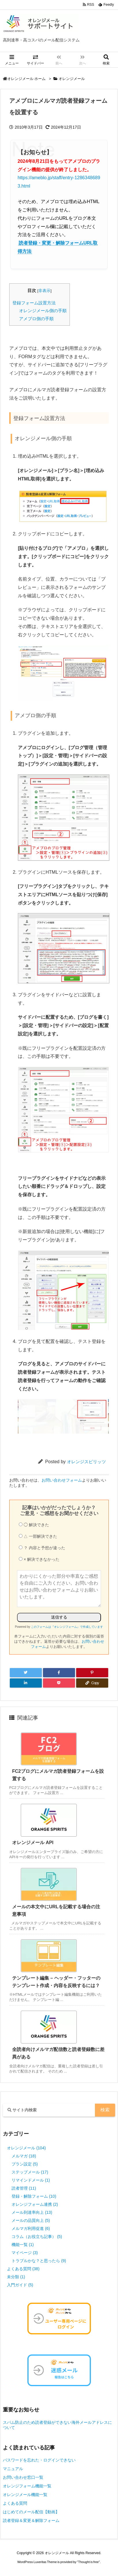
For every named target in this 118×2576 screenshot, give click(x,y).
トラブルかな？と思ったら (39, 2260)
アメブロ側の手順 (36, 318)
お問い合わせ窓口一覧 (23, 2477)
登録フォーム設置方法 (34, 302)
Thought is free (88, 2562)
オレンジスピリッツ (86, 1461)
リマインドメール (31, 2180)
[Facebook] (59, 1672)
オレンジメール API (32, 1842)
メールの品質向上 (31, 2220)
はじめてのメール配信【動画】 (31, 2512)
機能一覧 (23, 2244)
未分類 (16, 2276)
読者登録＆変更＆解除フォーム (31, 2520)
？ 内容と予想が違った (42, 1547)
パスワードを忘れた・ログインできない (39, 2460)
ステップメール (30, 2172)
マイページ (25, 2252)
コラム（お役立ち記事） (37, 2236)
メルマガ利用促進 (31, 2228)
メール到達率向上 (32, 2212)
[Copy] (92, 1683)
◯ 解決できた (34, 1524)
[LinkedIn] (26, 1683)
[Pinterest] (92, 1672)
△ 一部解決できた (38, 1536)
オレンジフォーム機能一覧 (27, 2486)
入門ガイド (20, 2285)
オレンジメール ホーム (26, 79)
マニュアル (13, 2468)
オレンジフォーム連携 (35, 2204)
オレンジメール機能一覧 (25, 2494)
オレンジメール (72, 79)
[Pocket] (59, 1683)
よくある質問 (23, 2268)
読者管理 (24, 2188)
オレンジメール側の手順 (43, 310)
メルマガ (24, 2156)
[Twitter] (26, 1672)
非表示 (44, 291)
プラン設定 (25, 2164)
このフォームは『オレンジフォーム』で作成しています (67, 1626)
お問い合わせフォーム (62, 1480)
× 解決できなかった (39, 1559)
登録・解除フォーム (34, 2196)
